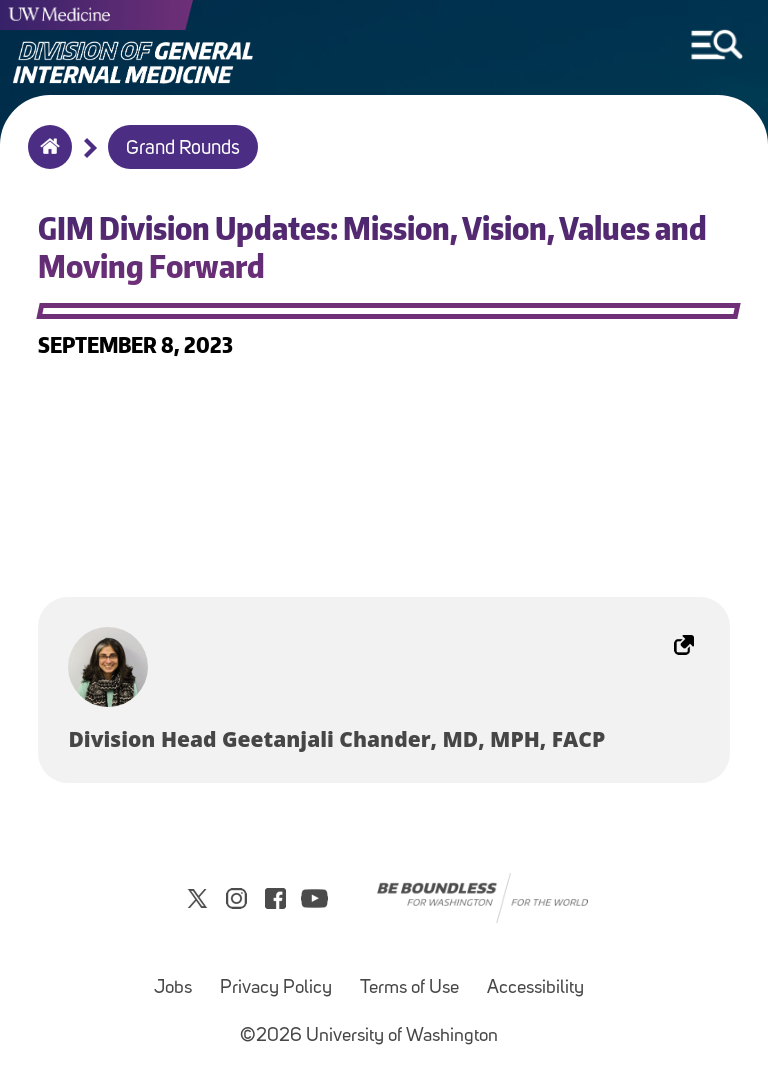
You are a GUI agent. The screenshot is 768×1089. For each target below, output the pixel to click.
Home (45, 160)
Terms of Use (409, 988)
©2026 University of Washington (369, 1036)
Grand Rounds (183, 149)
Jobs (173, 988)
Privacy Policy (276, 988)
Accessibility (535, 988)
